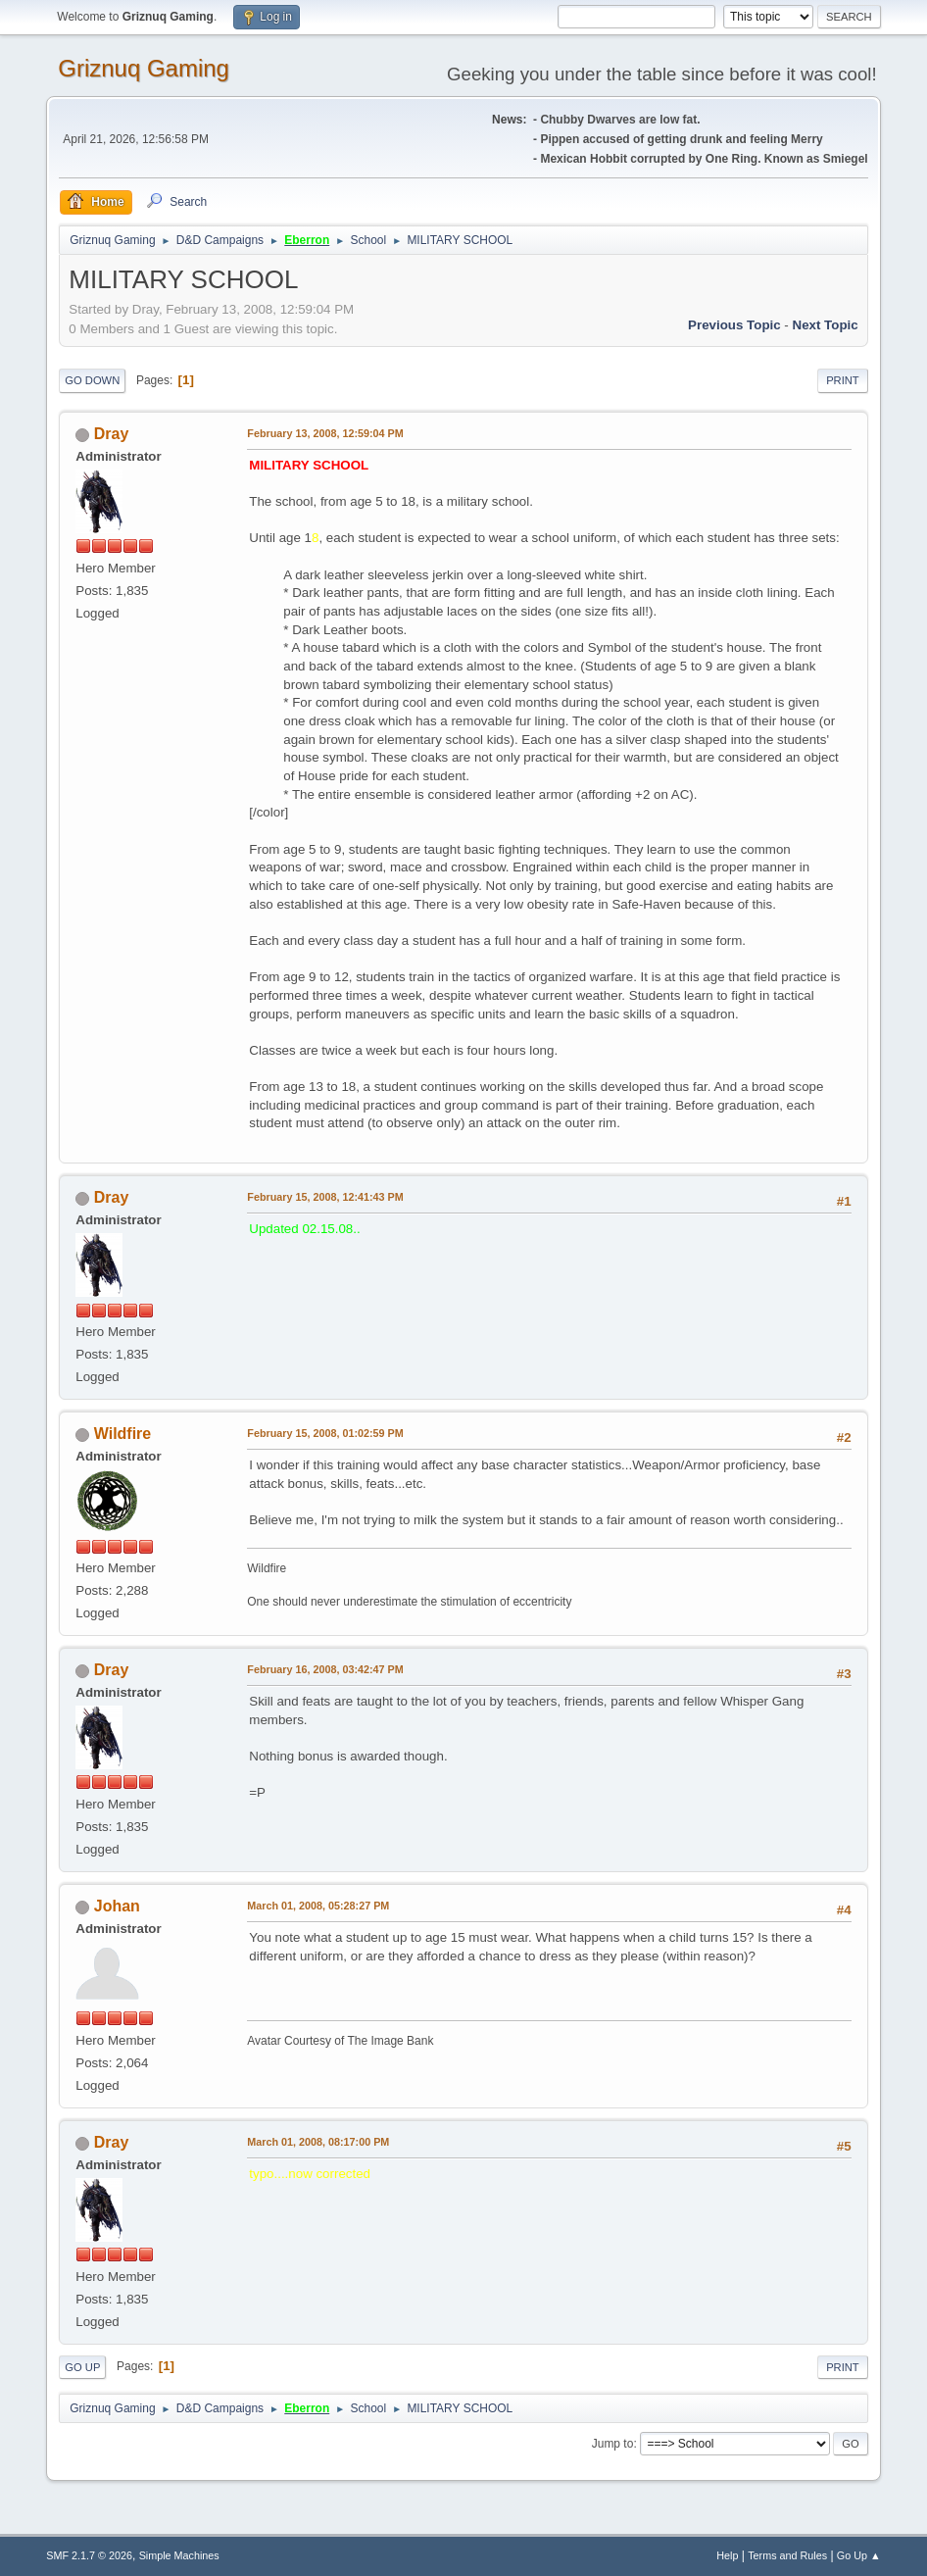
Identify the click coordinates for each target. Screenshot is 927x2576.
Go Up (82, 2367)
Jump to (613, 2444)
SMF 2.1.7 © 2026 (89, 2555)
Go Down (92, 380)
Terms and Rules (787, 2555)
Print (842, 380)
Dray (111, 433)
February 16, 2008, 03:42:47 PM (325, 1669)
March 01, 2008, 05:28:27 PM (318, 1905)
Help (727, 2555)
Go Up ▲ (859, 2555)
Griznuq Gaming (143, 68)
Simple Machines (179, 2555)
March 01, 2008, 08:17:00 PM (318, 2142)
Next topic (825, 325)
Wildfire (122, 1433)
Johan (117, 1906)
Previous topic (734, 325)
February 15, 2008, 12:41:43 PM (325, 1197)
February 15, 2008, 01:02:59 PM (325, 1433)
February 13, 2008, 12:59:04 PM (325, 433)
